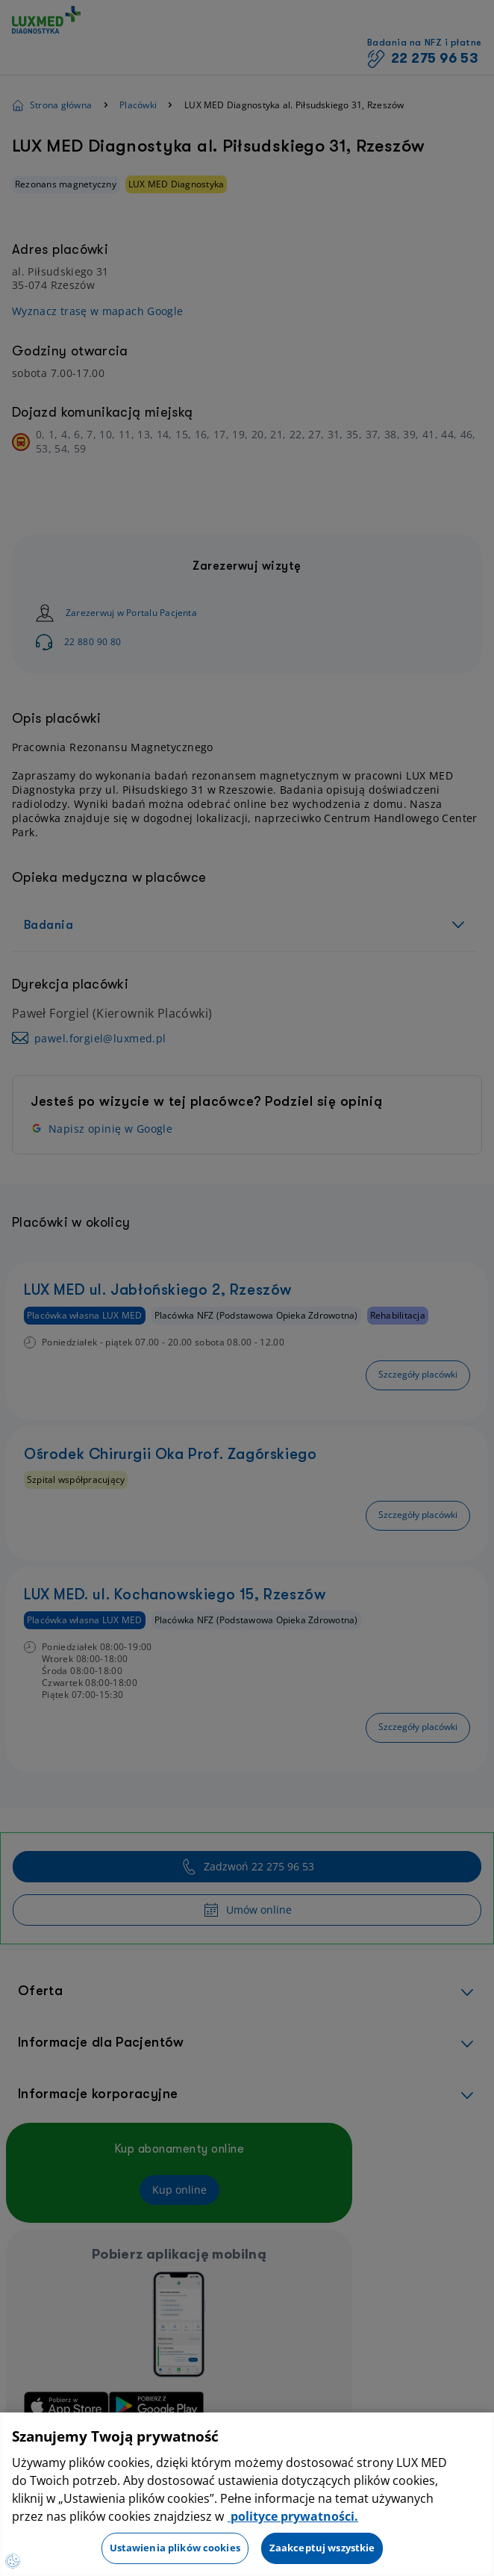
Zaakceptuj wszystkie (322, 2547)
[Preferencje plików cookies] (12, 2561)
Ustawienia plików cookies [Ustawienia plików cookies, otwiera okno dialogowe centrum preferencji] (175, 2547)
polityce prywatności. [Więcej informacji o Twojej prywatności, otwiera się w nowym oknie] (293, 2516)
